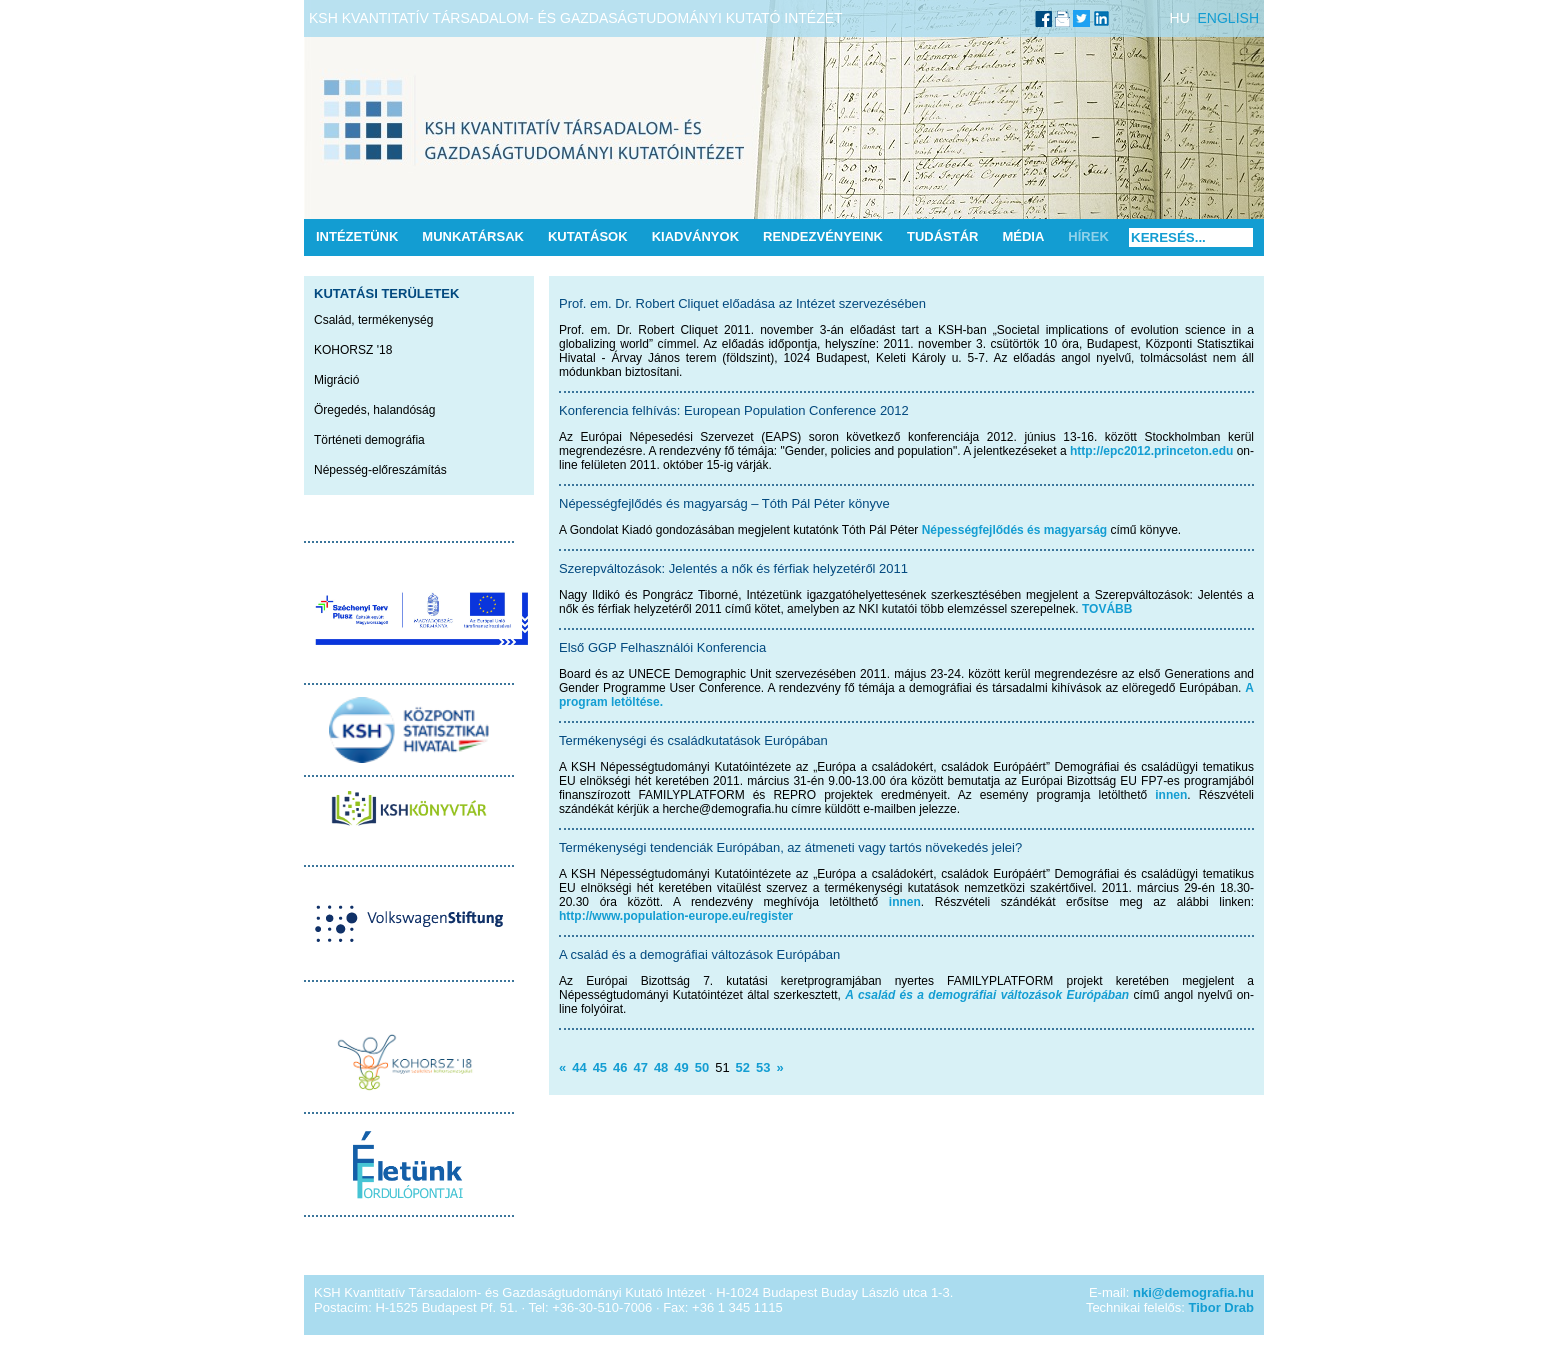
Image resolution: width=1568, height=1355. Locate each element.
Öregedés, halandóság (374, 410)
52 (743, 1067)
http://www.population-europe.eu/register (676, 916)
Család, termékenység (373, 320)
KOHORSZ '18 (353, 350)
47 (640, 1067)
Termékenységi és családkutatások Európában (693, 740)
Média (1023, 236)
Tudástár (943, 236)
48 (661, 1067)
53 (763, 1067)
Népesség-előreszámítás (380, 470)
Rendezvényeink (823, 236)
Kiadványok (695, 236)
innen (1171, 795)
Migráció (336, 380)
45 (600, 1067)
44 (579, 1067)
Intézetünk (357, 236)
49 (681, 1067)
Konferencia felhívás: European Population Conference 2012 (734, 410)
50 (702, 1067)
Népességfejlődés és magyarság (1014, 530)
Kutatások (588, 236)
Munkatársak (473, 236)
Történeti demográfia (369, 440)
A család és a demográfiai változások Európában (699, 954)
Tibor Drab (1222, 1307)
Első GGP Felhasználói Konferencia (662, 647)
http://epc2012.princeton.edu (1151, 451)
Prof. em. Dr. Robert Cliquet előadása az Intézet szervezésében (742, 303)
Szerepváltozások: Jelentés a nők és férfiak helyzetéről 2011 (733, 568)
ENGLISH (1228, 18)
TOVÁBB (1107, 609)
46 (620, 1067)
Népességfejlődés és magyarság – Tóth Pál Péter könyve (724, 503)
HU (1180, 18)
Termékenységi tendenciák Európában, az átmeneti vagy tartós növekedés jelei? (790, 847)
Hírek (1088, 236)
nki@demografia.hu (1193, 1292)
